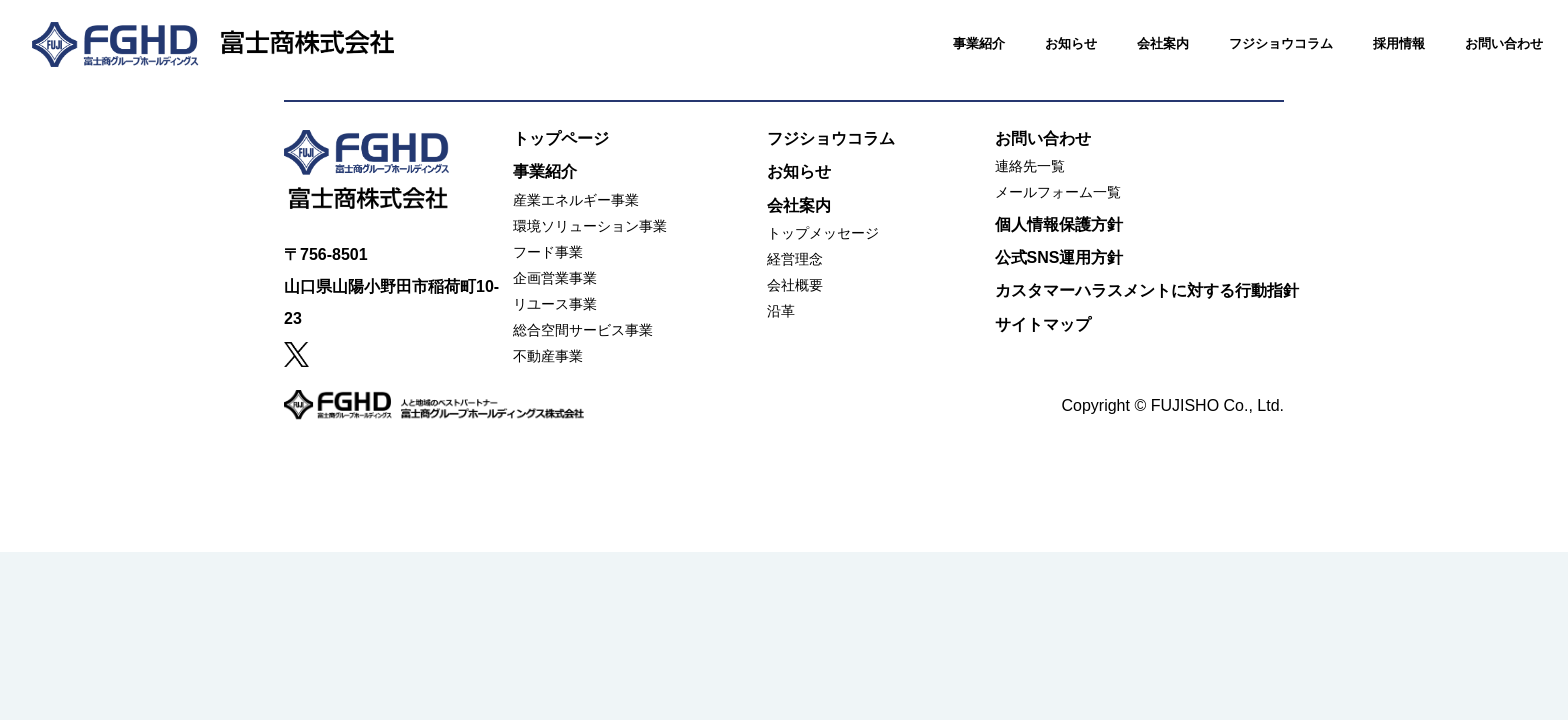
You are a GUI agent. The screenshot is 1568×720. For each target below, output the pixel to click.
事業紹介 (957, 61)
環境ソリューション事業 (590, 226)
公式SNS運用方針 (1059, 257)
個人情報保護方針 (1059, 224)
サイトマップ (1043, 324)
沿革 (781, 311)
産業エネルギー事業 (576, 200)
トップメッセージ (823, 233)
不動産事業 (548, 356)
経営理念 (795, 259)
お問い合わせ (1482, 61)
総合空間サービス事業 (583, 330)
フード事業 (548, 252)
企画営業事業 (555, 278)
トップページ (561, 138)
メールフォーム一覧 (1058, 192)
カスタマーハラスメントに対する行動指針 (1147, 290)
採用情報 (1377, 61)
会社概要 (795, 285)
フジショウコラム (1259, 61)
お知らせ (1049, 61)
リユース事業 (555, 304)
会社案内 (1141, 61)
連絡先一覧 (1030, 166)
